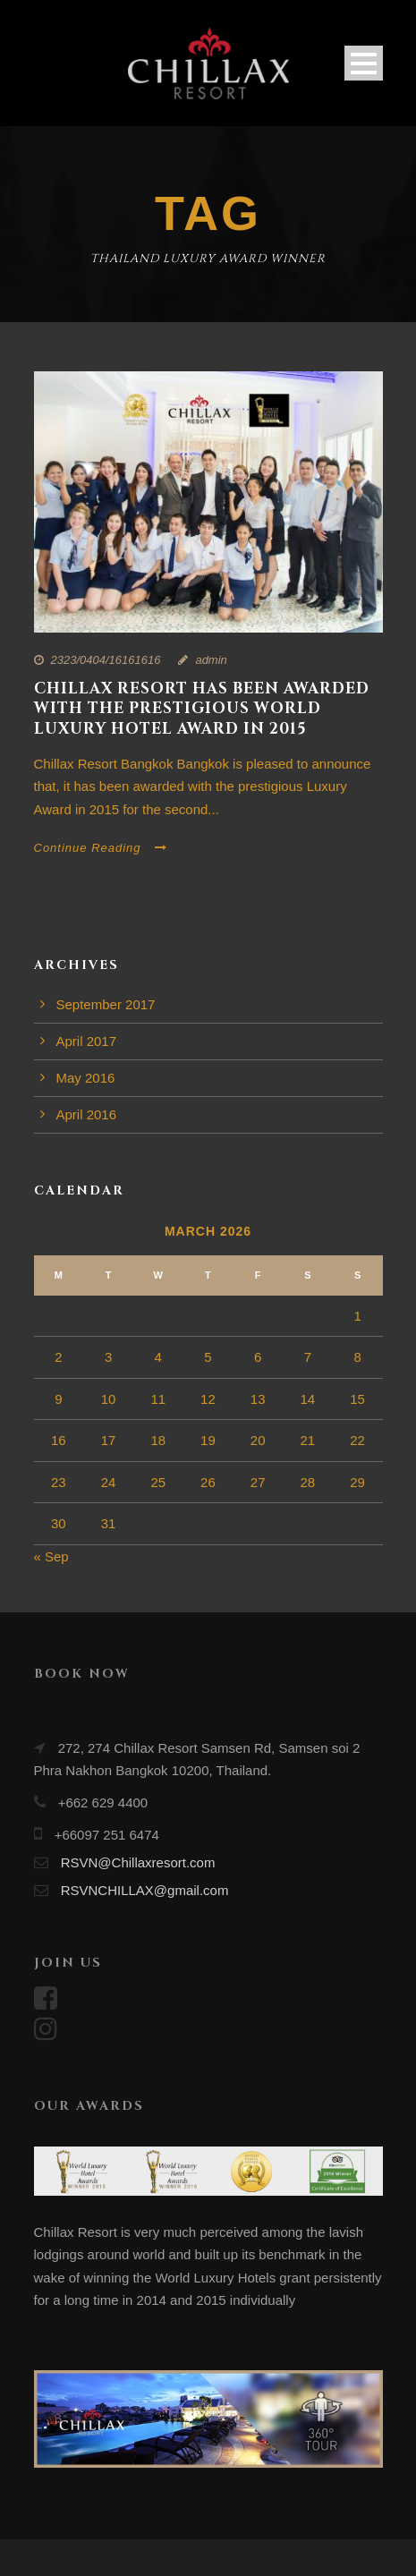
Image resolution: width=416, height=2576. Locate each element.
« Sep (51, 1556)
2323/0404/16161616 (106, 660)
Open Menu (363, 63)
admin (210, 660)
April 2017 (86, 1041)
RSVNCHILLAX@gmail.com (145, 1890)
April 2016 (86, 1114)
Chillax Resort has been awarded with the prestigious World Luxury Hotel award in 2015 (201, 708)
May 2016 (85, 1077)
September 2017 (106, 1004)
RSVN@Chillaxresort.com (138, 1862)
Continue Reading (100, 847)
